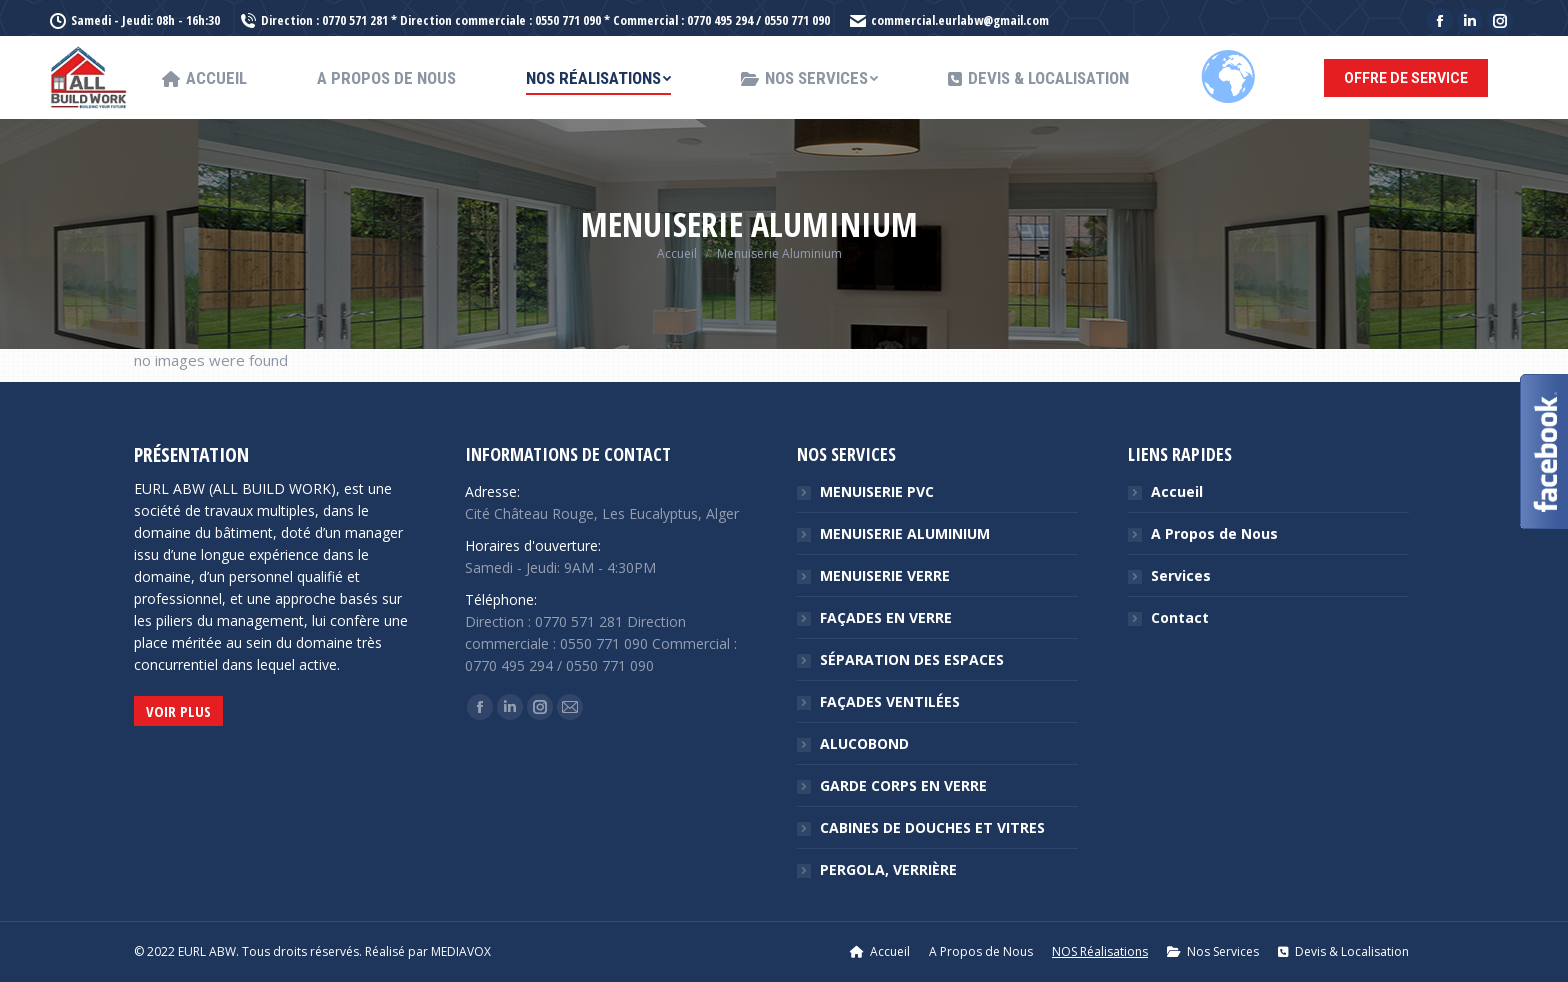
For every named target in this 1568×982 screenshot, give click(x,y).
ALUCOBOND (864, 743)
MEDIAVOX (461, 951)
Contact (1180, 617)
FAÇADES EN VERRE (886, 617)
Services (1181, 575)
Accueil (1177, 491)
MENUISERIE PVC (877, 491)
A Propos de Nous (1214, 533)
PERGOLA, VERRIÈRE (888, 869)
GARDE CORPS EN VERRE (903, 785)
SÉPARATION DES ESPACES (912, 659)
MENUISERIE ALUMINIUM (905, 533)
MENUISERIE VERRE (885, 575)
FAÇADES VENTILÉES (890, 701)
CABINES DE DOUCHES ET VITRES (932, 827)
